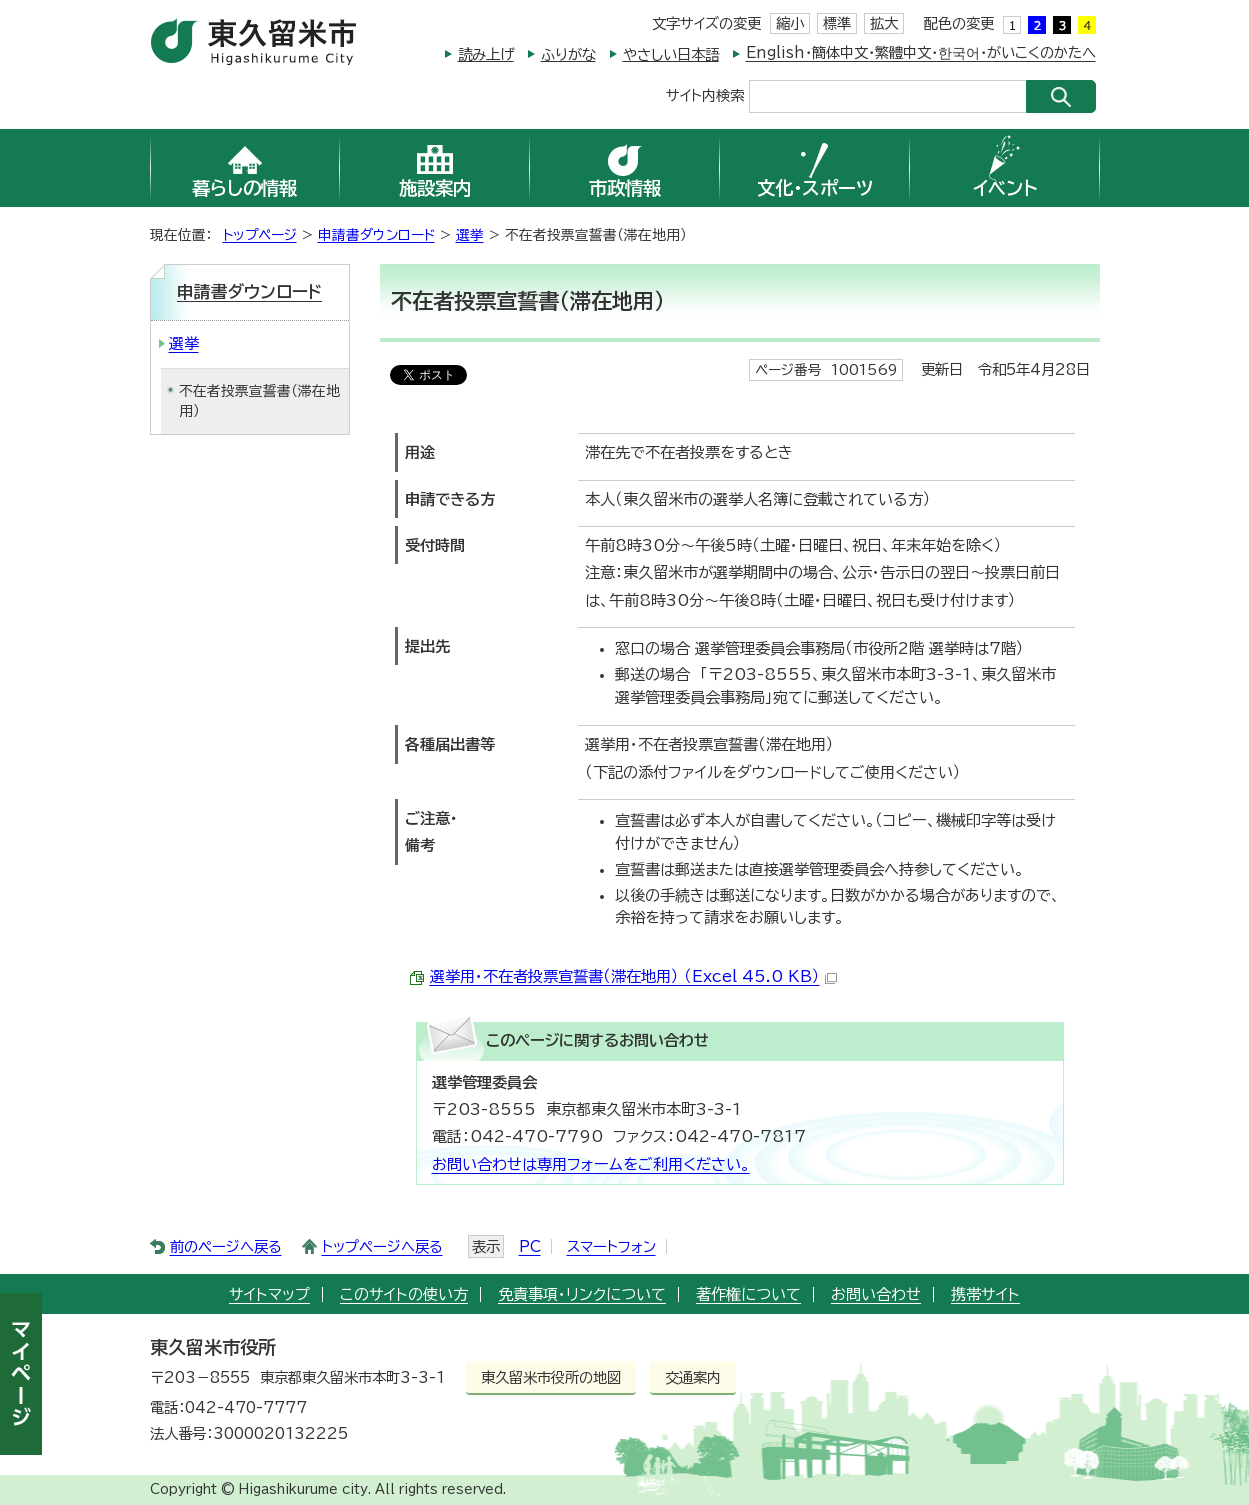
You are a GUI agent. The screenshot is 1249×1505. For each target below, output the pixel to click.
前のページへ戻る (226, 1246)
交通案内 (693, 1377)
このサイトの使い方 (404, 1294)
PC (530, 1246)
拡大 (884, 23)
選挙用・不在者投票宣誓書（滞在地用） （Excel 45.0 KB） (633, 976)
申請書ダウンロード (376, 235)
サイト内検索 (705, 94)
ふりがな (568, 54)
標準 (837, 23)
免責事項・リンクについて (582, 1294)
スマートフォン (611, 1246)
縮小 (790, 23)
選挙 (470, 235)
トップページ (260, 235)
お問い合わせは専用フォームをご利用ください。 (591, 1164)
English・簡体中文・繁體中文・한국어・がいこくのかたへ (921, 52)
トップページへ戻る (382, 1246)
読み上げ (486, 54)
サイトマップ (269, 1294)
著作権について (748, 1294)
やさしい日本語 (671, 54)
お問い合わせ (876, 1294)
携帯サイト (985, 1294)
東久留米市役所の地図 (551, 1377)
